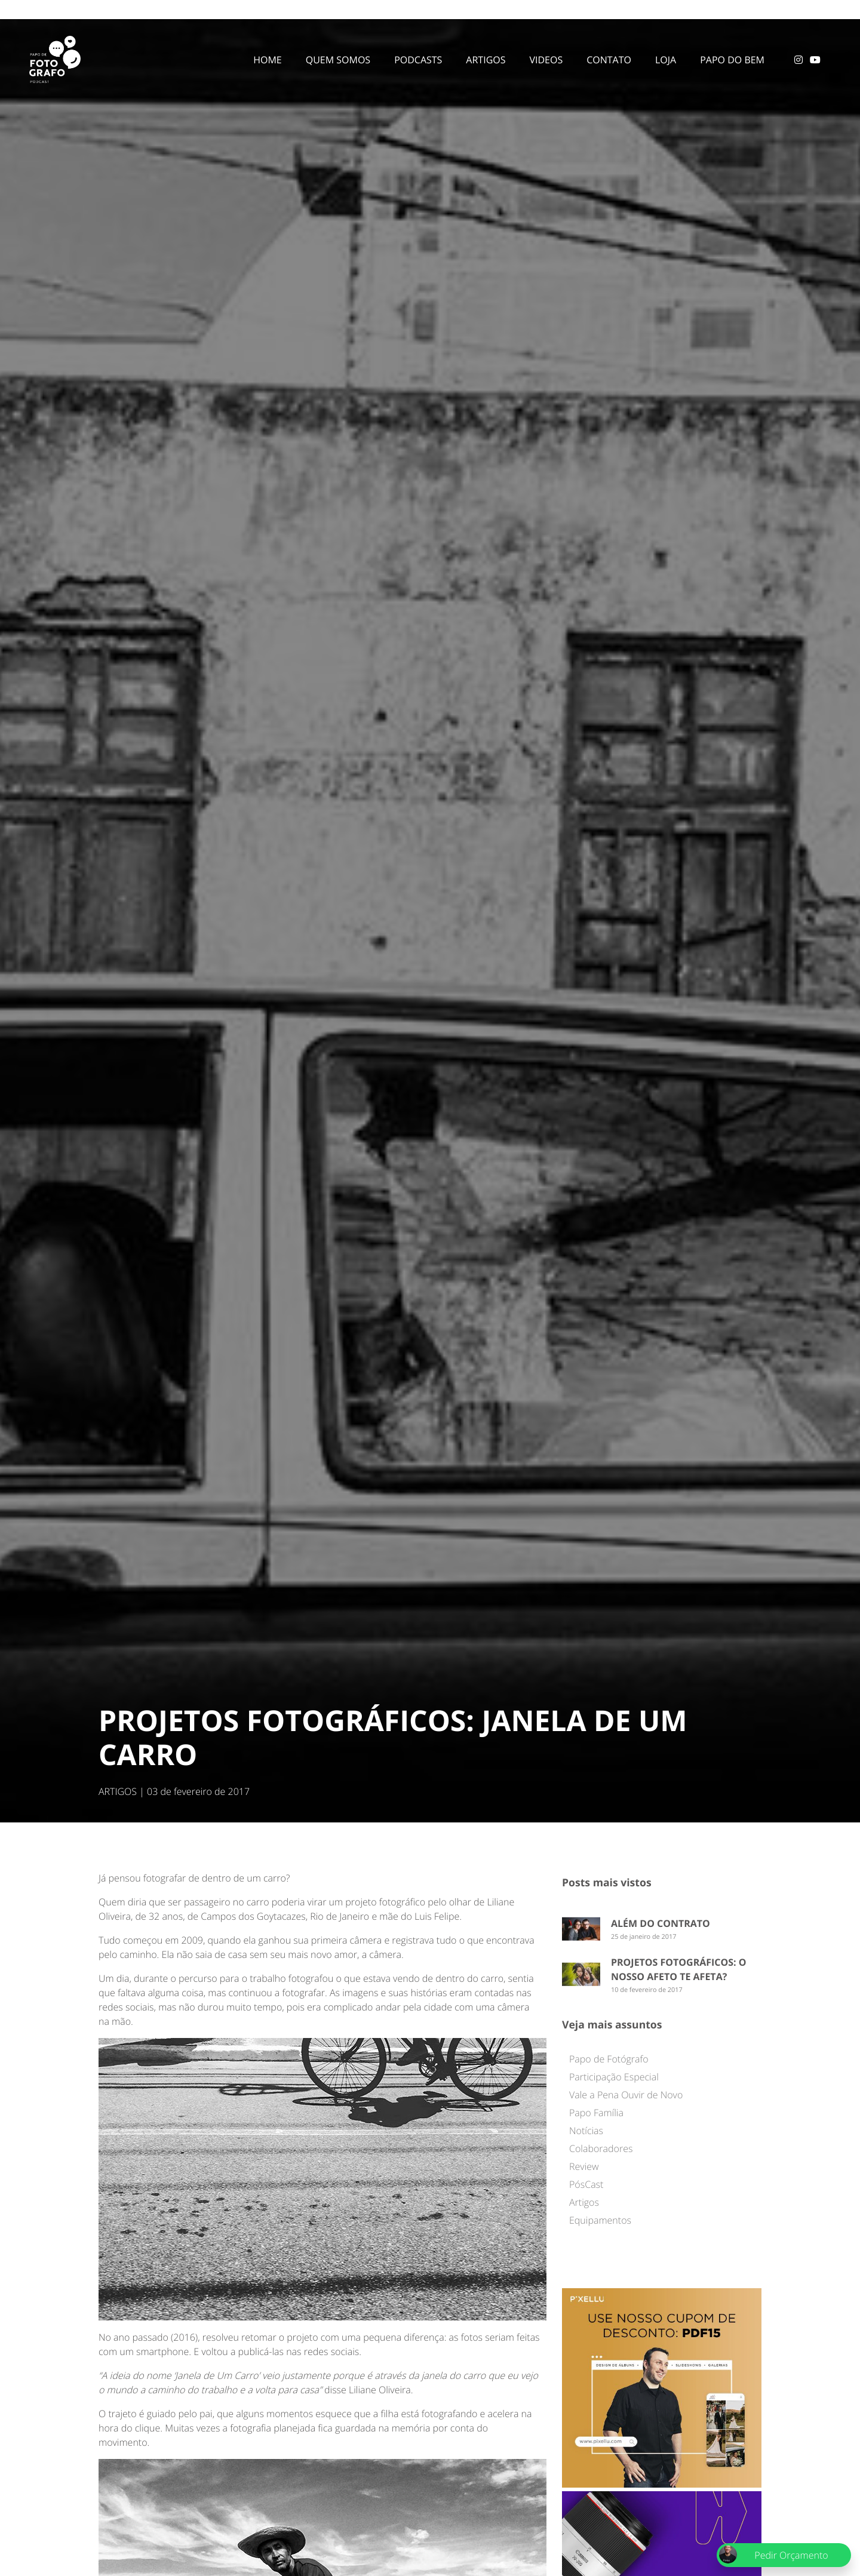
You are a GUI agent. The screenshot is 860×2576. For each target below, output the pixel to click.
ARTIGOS (118, 1791)
